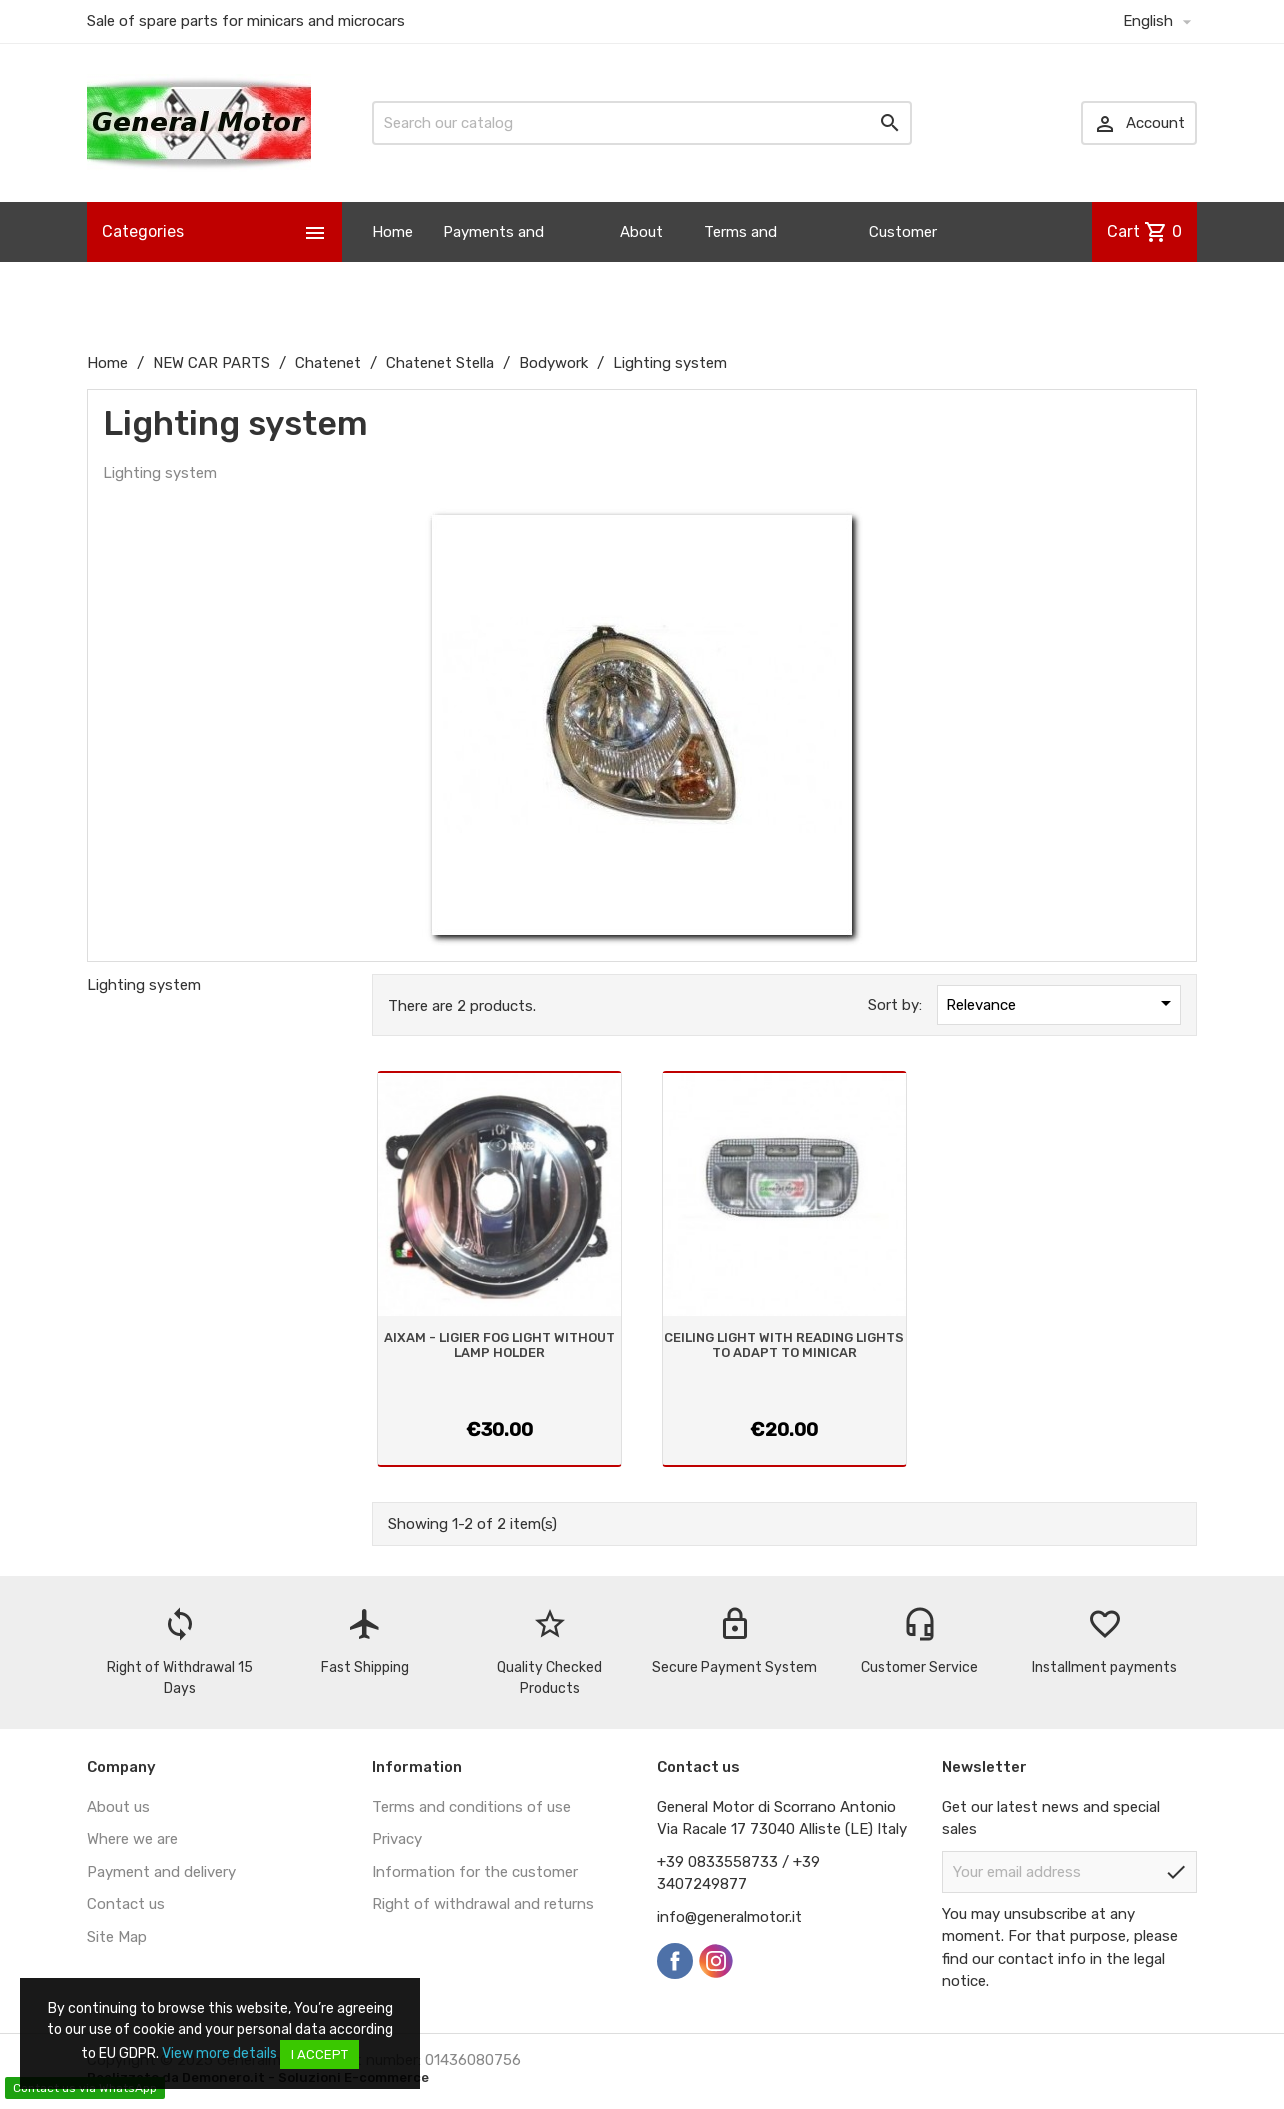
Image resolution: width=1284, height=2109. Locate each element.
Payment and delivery (161, 1872)
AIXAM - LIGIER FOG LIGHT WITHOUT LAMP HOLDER (499, 1344)
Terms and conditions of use (471, 1807)
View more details (219, 2053)
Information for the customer (475, 1872)
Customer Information (910, 262)
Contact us (126, 1904)
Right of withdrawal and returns (483, 1904)
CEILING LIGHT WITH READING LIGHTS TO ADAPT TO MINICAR (784, 1344)
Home (392, 232)
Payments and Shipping (493, 262)
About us (641, 262)
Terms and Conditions (742, 262)
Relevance (1062, 1003)
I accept (319, 2054)
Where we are (132, 1839)
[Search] (642, 123)
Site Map (117, 1937)
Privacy (397, 1839)
